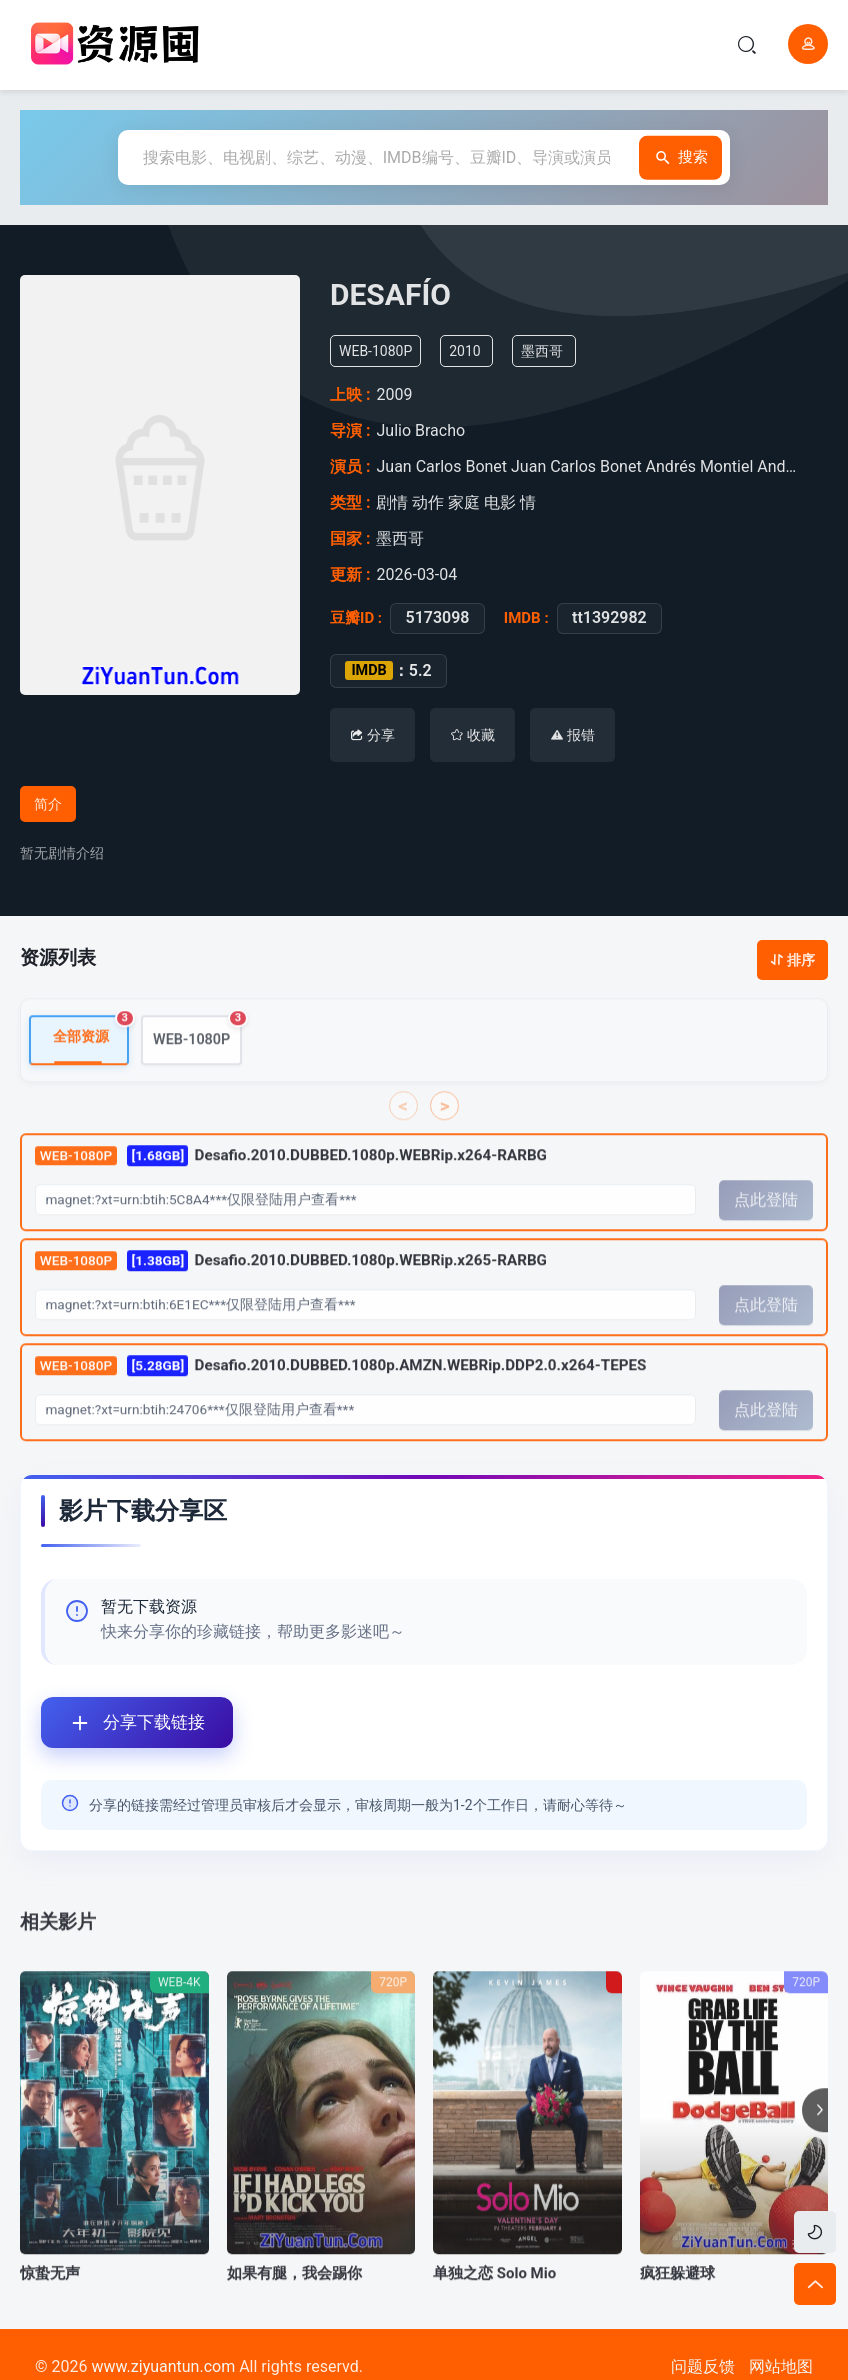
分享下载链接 (123, 1722)
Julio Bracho (425, 430)
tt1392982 (604, 618)
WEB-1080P (197, 1063)
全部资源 (91, 1062)
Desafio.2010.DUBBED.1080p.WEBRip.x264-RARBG (291, 1187)
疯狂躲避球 (677, 2305)
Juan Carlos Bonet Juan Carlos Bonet (511, 466)
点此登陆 (766, 1231)
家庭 (465, 502)
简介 (48, 804)
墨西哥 (550, 351)
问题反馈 (703, 2366)
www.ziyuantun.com (163, 2366)
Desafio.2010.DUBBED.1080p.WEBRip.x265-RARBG (291, 1291)
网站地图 (781, 2366)
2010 (473, 351)
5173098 (432, 618)
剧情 (393, 502)
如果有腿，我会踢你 (294, 2305)
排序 (792, 960)
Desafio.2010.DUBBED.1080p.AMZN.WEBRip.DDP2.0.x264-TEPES (341, 1396)
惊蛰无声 (50, 2305)
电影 (501, 502)
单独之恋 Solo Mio (494, 2305)
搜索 (674, 157)
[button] (815, 2142)
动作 (429, 502)
